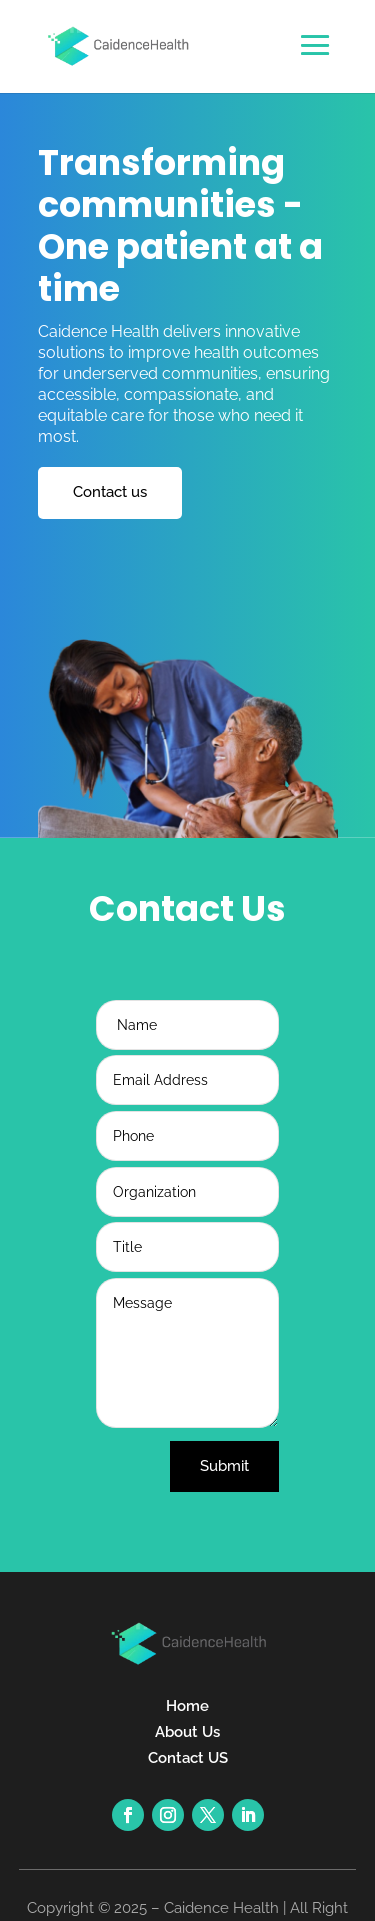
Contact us (110, 492)
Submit (224, 1466)
